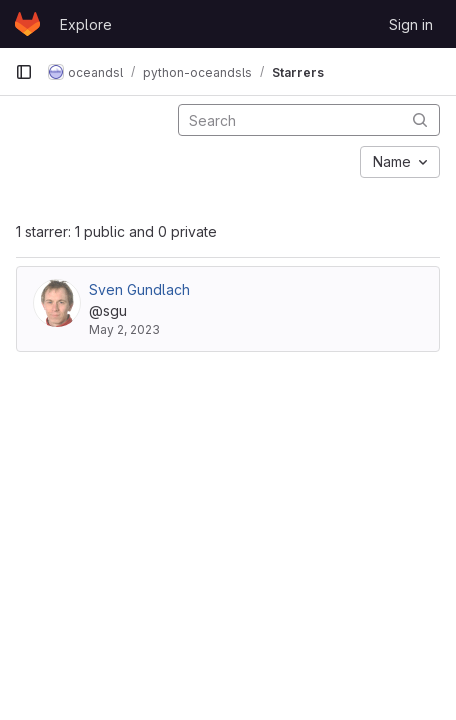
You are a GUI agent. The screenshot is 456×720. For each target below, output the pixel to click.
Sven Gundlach (139, 289)
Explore (86, 24)
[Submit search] (420, 119)
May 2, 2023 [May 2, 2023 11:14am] (124, 329)
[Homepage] (27, 24)
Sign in (411, 24)
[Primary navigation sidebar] (24, 72)
